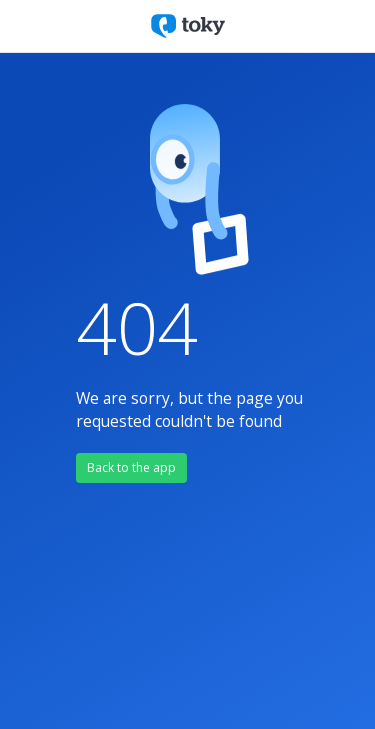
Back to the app (131, 467)
